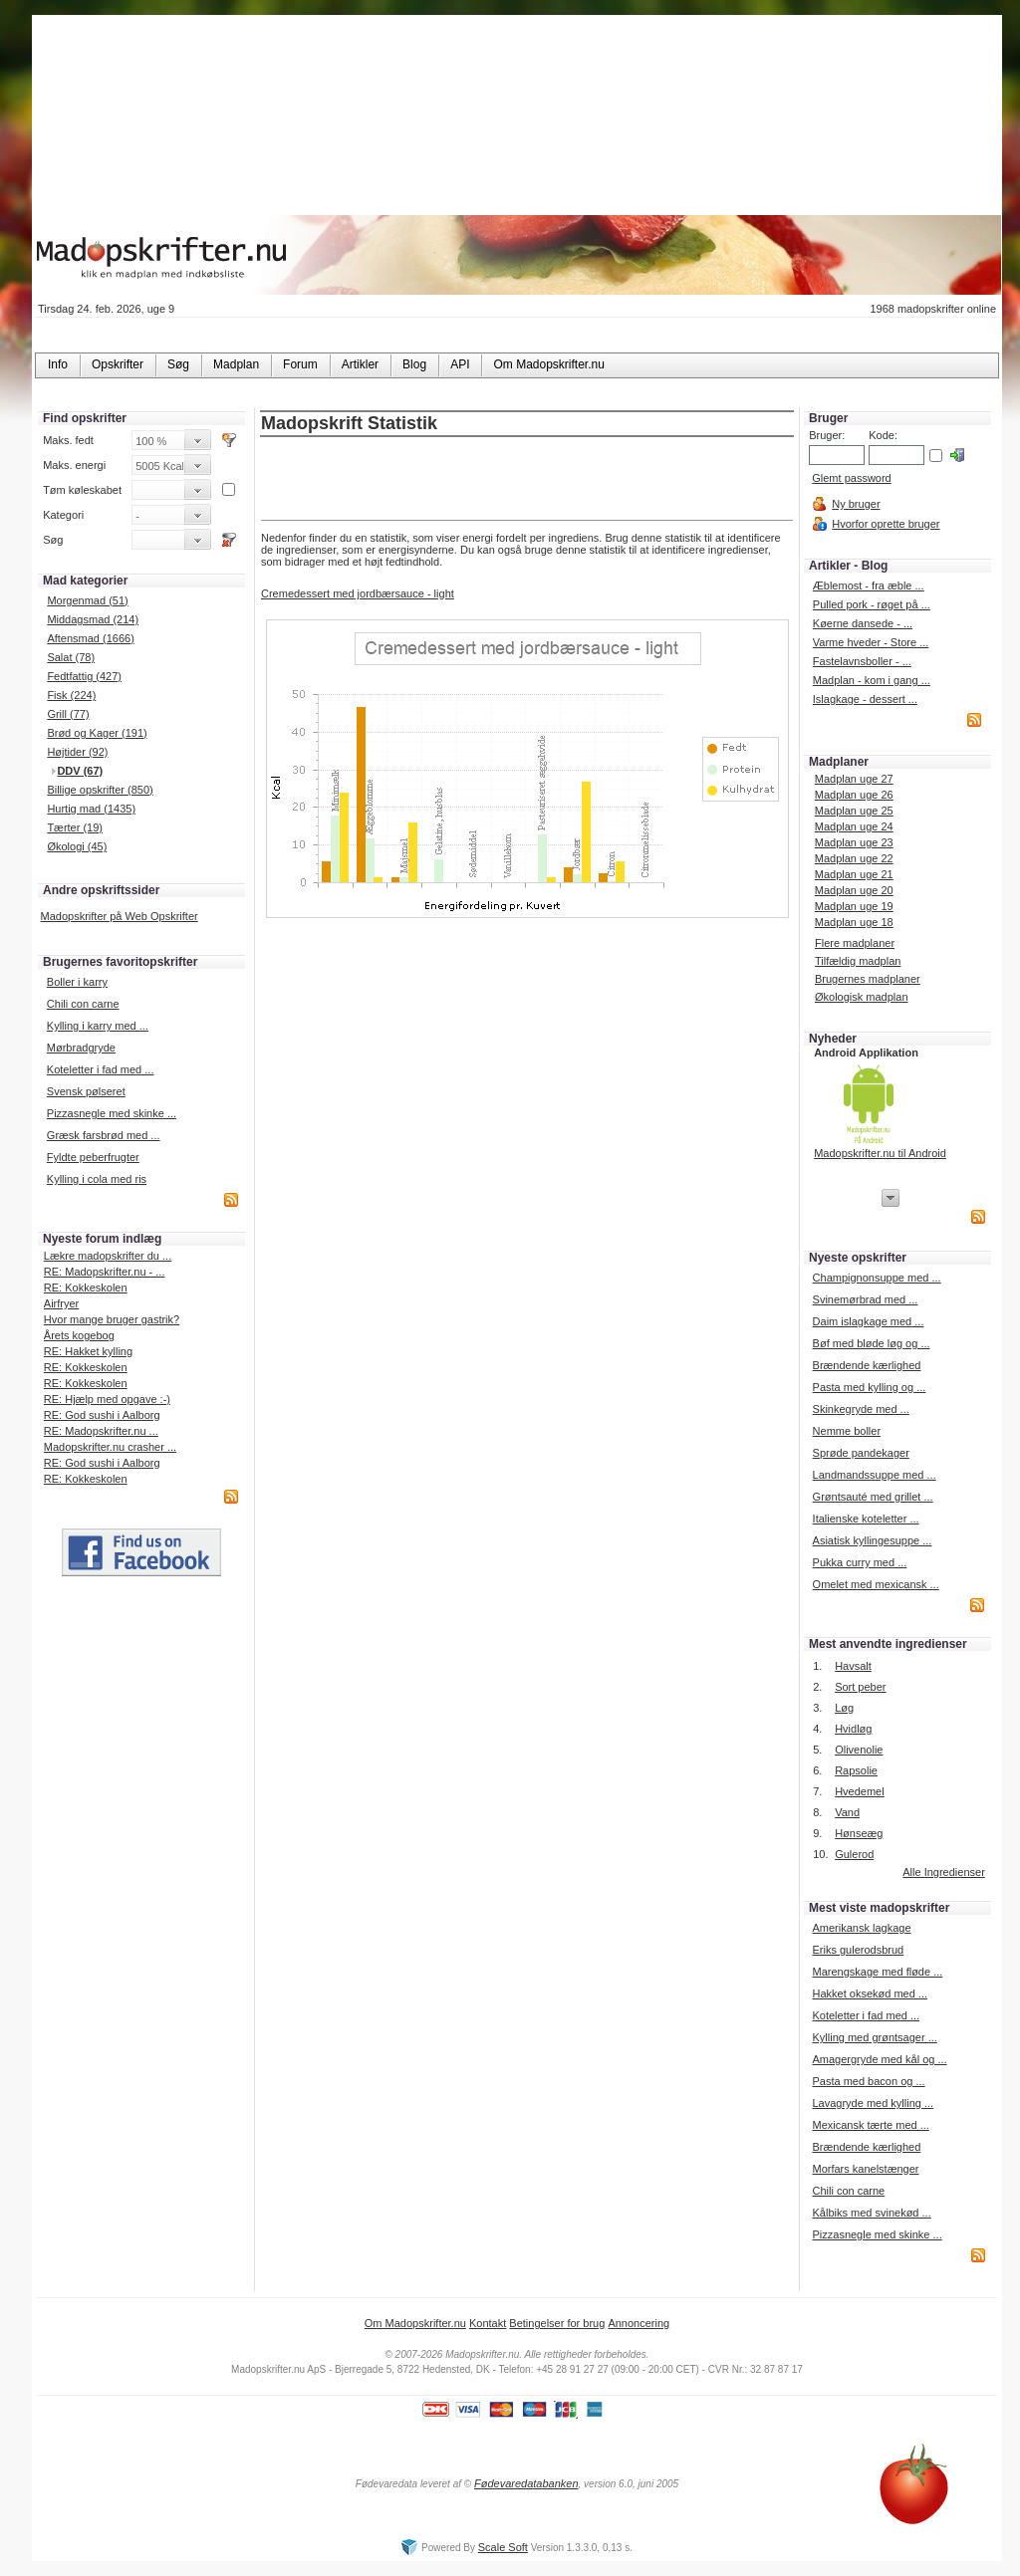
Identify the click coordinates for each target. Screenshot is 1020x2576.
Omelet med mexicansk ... (876, 1584)
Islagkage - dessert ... (865, 699)
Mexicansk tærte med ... (870, 2125)
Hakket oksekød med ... (869, 1993)
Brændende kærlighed (867, 1365)
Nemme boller (847, 1431)
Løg (844, 1708)
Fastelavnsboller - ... (862, 661)
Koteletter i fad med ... (100, 1069)
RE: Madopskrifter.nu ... (101, 1431)
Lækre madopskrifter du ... (107, 1256)
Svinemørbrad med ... (865, 1299)
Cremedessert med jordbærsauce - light (357, 593)
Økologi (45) (77, 846)
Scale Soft (503, 2547)
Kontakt (487, 2323)
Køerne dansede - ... (862, 623)
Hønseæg (859, 1833)
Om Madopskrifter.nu (415, 2323)
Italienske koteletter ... (866, 1518)
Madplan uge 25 (854, 811)
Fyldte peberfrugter (93, 1157)
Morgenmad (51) (87, 600)
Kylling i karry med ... (97, 1026)
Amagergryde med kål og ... (879, 2059)
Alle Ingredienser (943, 1872)
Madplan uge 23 (854, 842)
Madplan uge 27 (854, 779)
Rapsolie (856, 1770)
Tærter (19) (75, 827)
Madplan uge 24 (854, 826)
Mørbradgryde (81, 1048)
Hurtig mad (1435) (91, 809)
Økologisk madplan (861, 997)
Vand (847, 1812)
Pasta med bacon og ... (868, 2081)
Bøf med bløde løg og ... (871, 1343)
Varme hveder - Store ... (871, 642)
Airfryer (61, 1303)
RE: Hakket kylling (88, 1351)
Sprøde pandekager (861, 1453)
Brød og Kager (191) (96, 733)
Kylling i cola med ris (96, 1179)
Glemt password (851, 478)
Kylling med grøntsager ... (874, 2037)
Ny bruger (856, 504)
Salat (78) (71, 657)
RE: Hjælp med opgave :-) (107, 1399)
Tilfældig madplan (857, 961)
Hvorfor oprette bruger (885, 524)
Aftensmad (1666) (90, 638)
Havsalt (853, 1666)
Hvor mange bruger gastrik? (111, 1319)
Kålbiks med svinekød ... (871, 2213)
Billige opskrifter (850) (99, 790)
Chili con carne (83, 1004)
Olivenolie (859, 1750)
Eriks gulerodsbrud (857, 1950)
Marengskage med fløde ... (877, 1972)
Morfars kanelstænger (865, 2169)
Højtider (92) (77, 752)
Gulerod (854, 1854)
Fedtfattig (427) (84, 676)
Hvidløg (853, 1729)
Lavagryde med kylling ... (872, 2103)
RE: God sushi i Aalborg (102, 1415)
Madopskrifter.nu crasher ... (110, 1447)
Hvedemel (860, 1791)
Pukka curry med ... (860, 1562)
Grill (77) (68, 714)
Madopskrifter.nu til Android (880, 1153)
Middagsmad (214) (92, 619)
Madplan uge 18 (854, 922)
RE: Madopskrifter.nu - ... (104, 1272)
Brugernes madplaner (867, 979)
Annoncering (638, 2323)
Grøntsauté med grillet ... (873, 1497)
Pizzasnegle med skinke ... (111, 1113)
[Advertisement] (527, 480)
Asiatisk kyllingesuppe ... (872, 1540)
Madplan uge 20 (854, 890)
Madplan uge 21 (854, 874)
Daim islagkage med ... (868, 1321)
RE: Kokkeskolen (86, 1287)
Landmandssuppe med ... (874, 1475)
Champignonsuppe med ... (877, 1278)
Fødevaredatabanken (526, 2483)
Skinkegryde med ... (861, 1409)
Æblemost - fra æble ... (868, 585)
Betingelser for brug (557, 2323)
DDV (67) (80, 771)
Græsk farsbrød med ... (103, 1135)
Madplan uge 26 (854, 795)
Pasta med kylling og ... (869, 1387)
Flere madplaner (854, 943)
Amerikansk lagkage (861, 1928)
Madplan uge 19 (854, 906)
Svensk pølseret (86, 1091)
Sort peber (860, 1687)
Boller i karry (77, 982)
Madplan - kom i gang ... (871, 680)
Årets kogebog (79, 1335)
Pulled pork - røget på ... (871, 604)
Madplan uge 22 (854, 858)
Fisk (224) (71, 695)
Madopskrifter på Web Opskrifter (119, 916)
